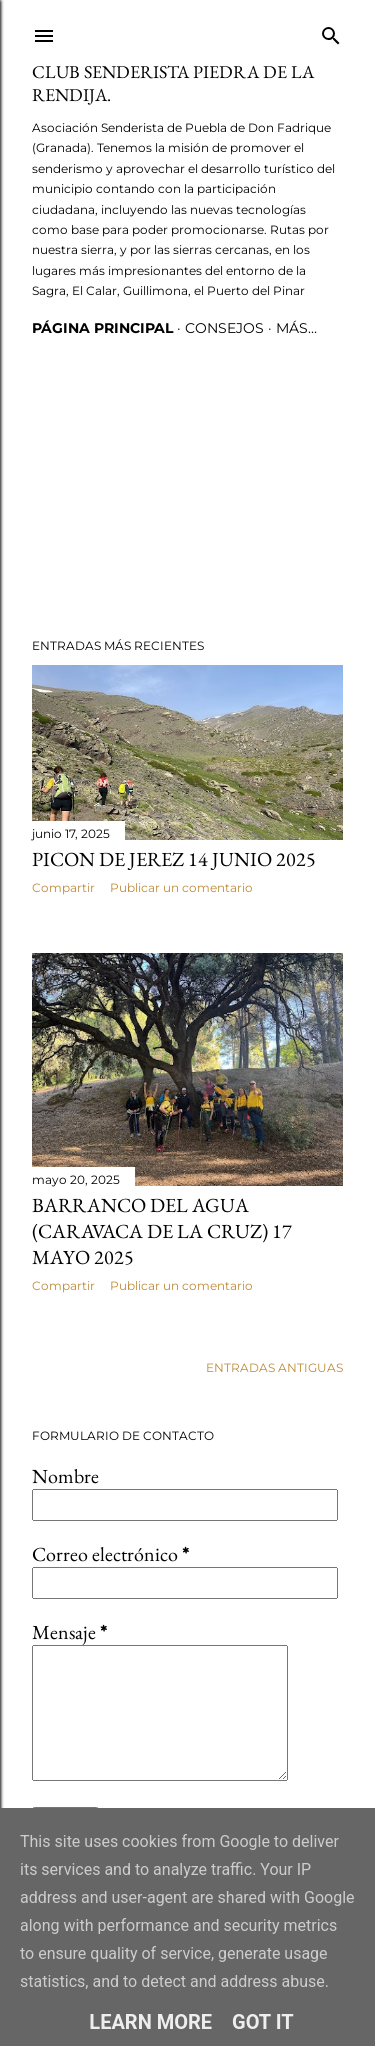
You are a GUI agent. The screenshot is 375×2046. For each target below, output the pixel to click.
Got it (263, 2022)
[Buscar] (331, 31)
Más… (296, 328)
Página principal (102, 328)
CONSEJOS (224, 328)
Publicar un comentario (181, 887)
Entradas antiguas (274, 1367)
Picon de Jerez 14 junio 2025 (174, 859)
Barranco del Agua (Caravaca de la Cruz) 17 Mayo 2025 (162, 1231)
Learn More (150, 2022)
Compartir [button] (63, 887)
